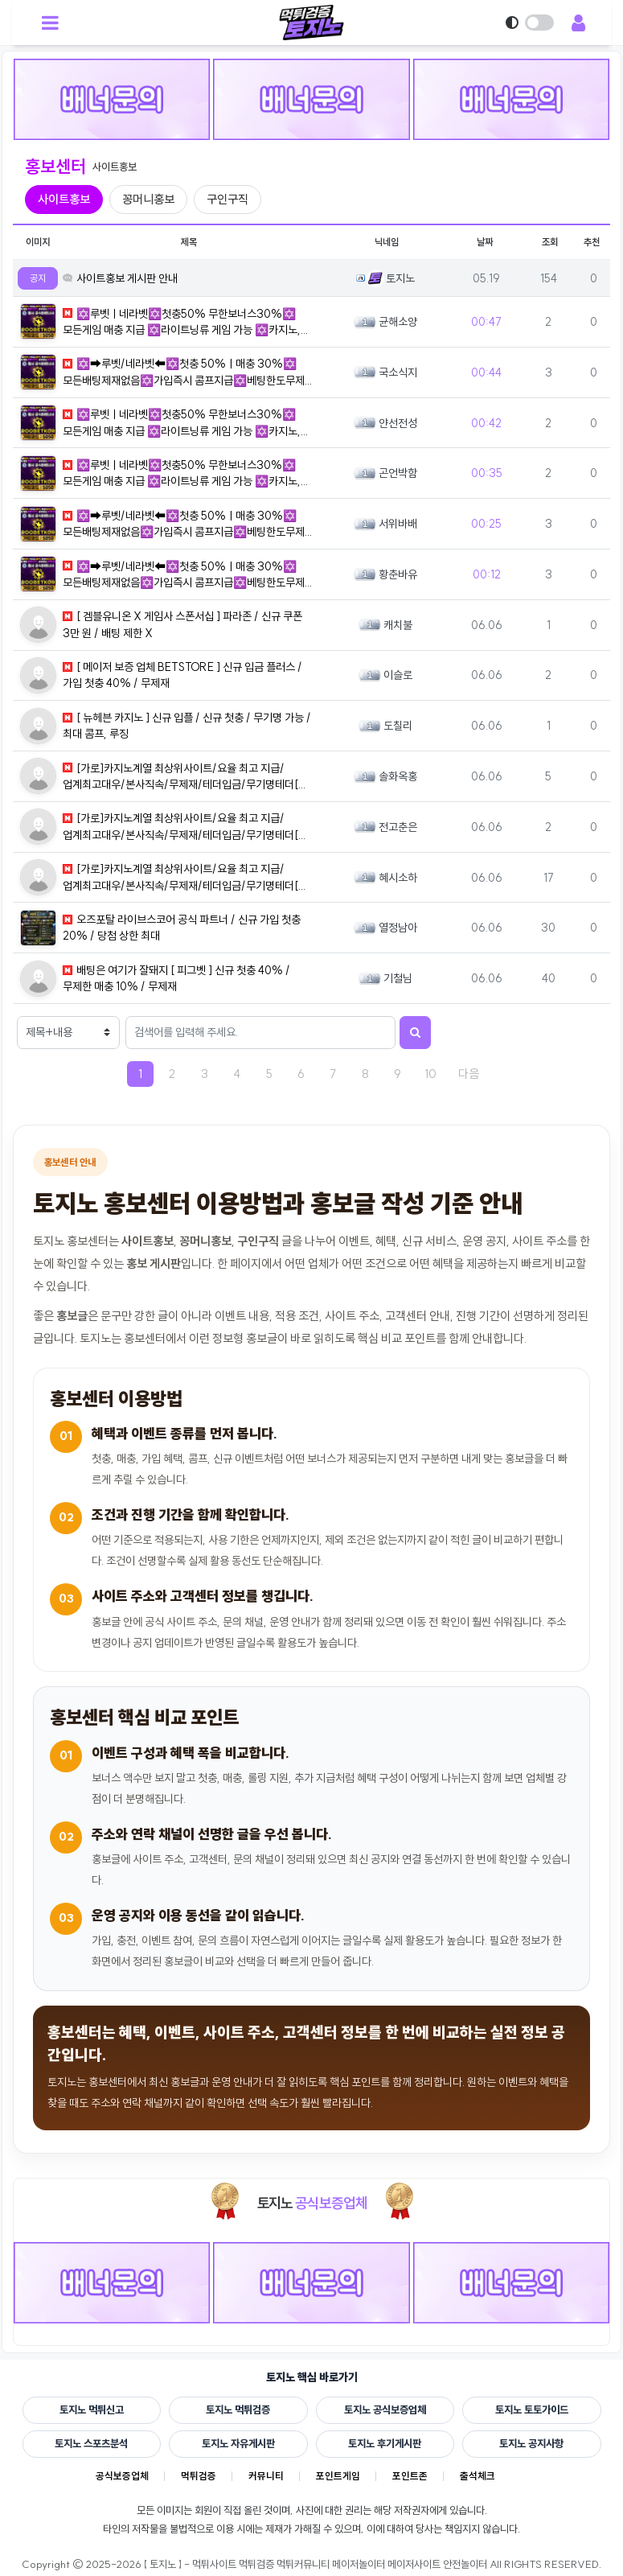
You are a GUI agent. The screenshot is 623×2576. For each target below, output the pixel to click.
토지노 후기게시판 (384, 2443)
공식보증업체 (114, 2477)
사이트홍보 (64, 199)
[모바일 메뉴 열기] (50, 22)
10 (430, 1073)
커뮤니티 (265, 2477)
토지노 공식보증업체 (385, 2409)
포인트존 (416, 2477)
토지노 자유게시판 (238, 2443)
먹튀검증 (194, 2477)
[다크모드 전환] (534, 22)
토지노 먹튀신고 (91, 2409)
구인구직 (227, 199)
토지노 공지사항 (531, 2443)
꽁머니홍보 (148, 199)
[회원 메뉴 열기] (578, 22)
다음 (474, 1073)
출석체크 (487, 2477)
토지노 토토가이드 (531, 2409)
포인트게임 (341, 2477)
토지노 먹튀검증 (238, 2409)
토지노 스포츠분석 (91, 2443)
